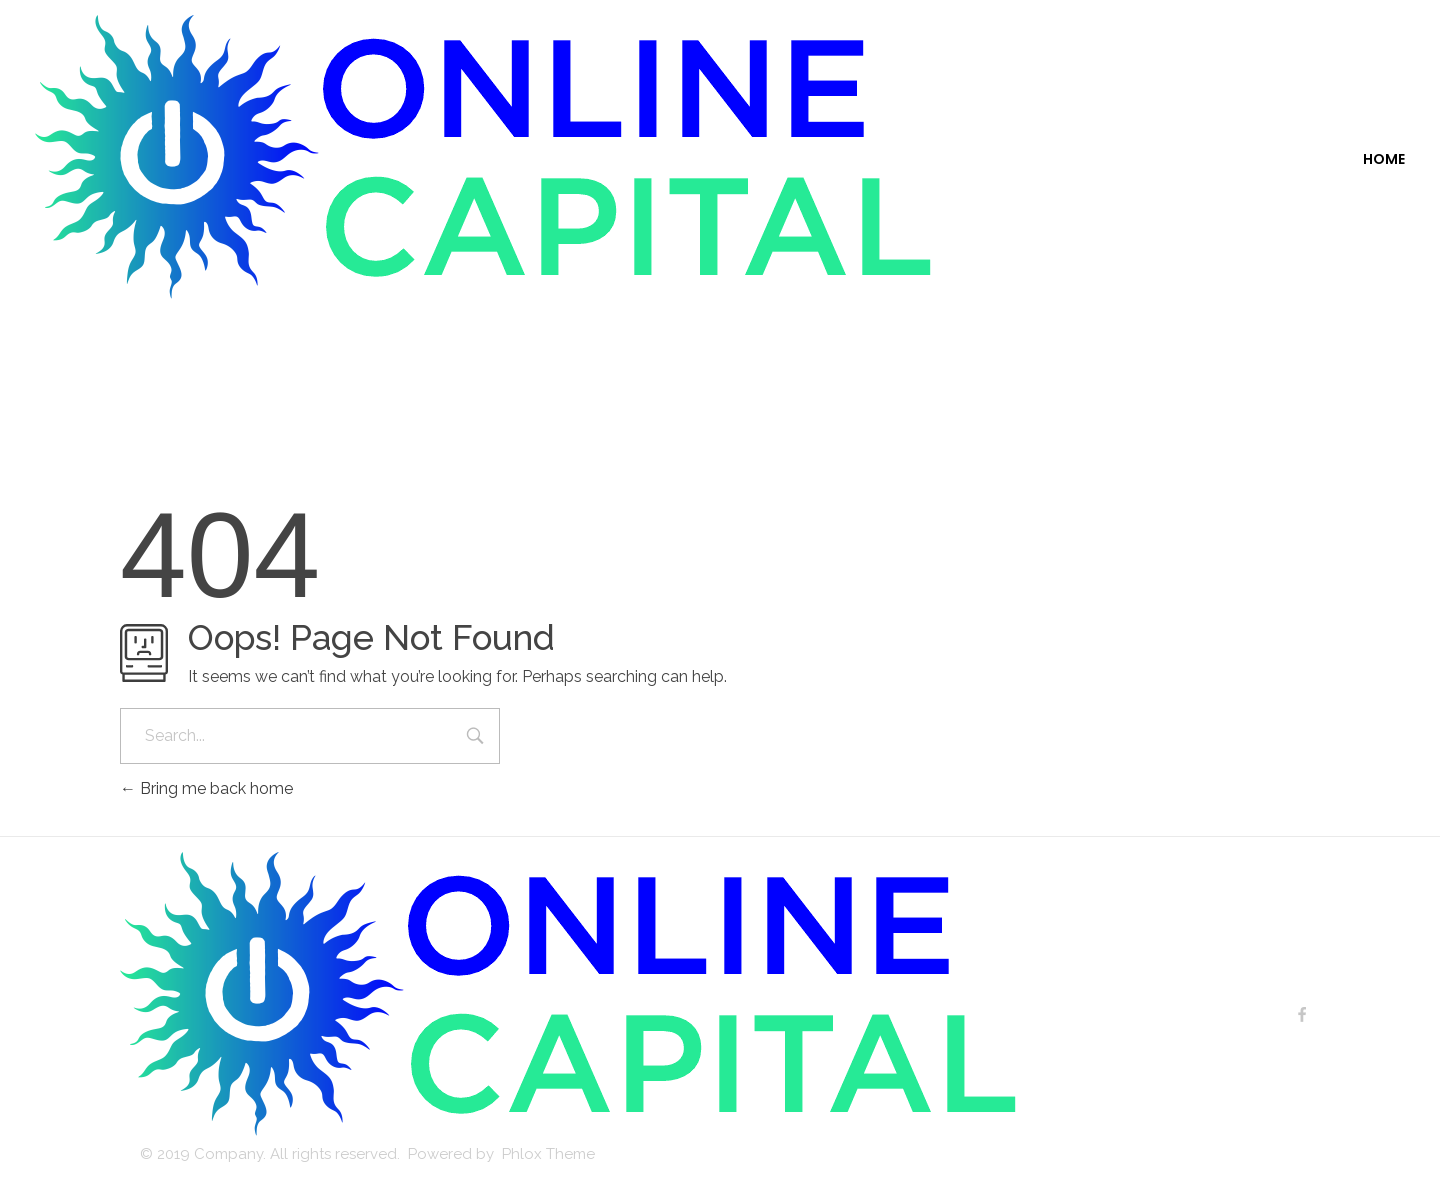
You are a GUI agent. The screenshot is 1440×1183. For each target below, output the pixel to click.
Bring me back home (206, 788)
